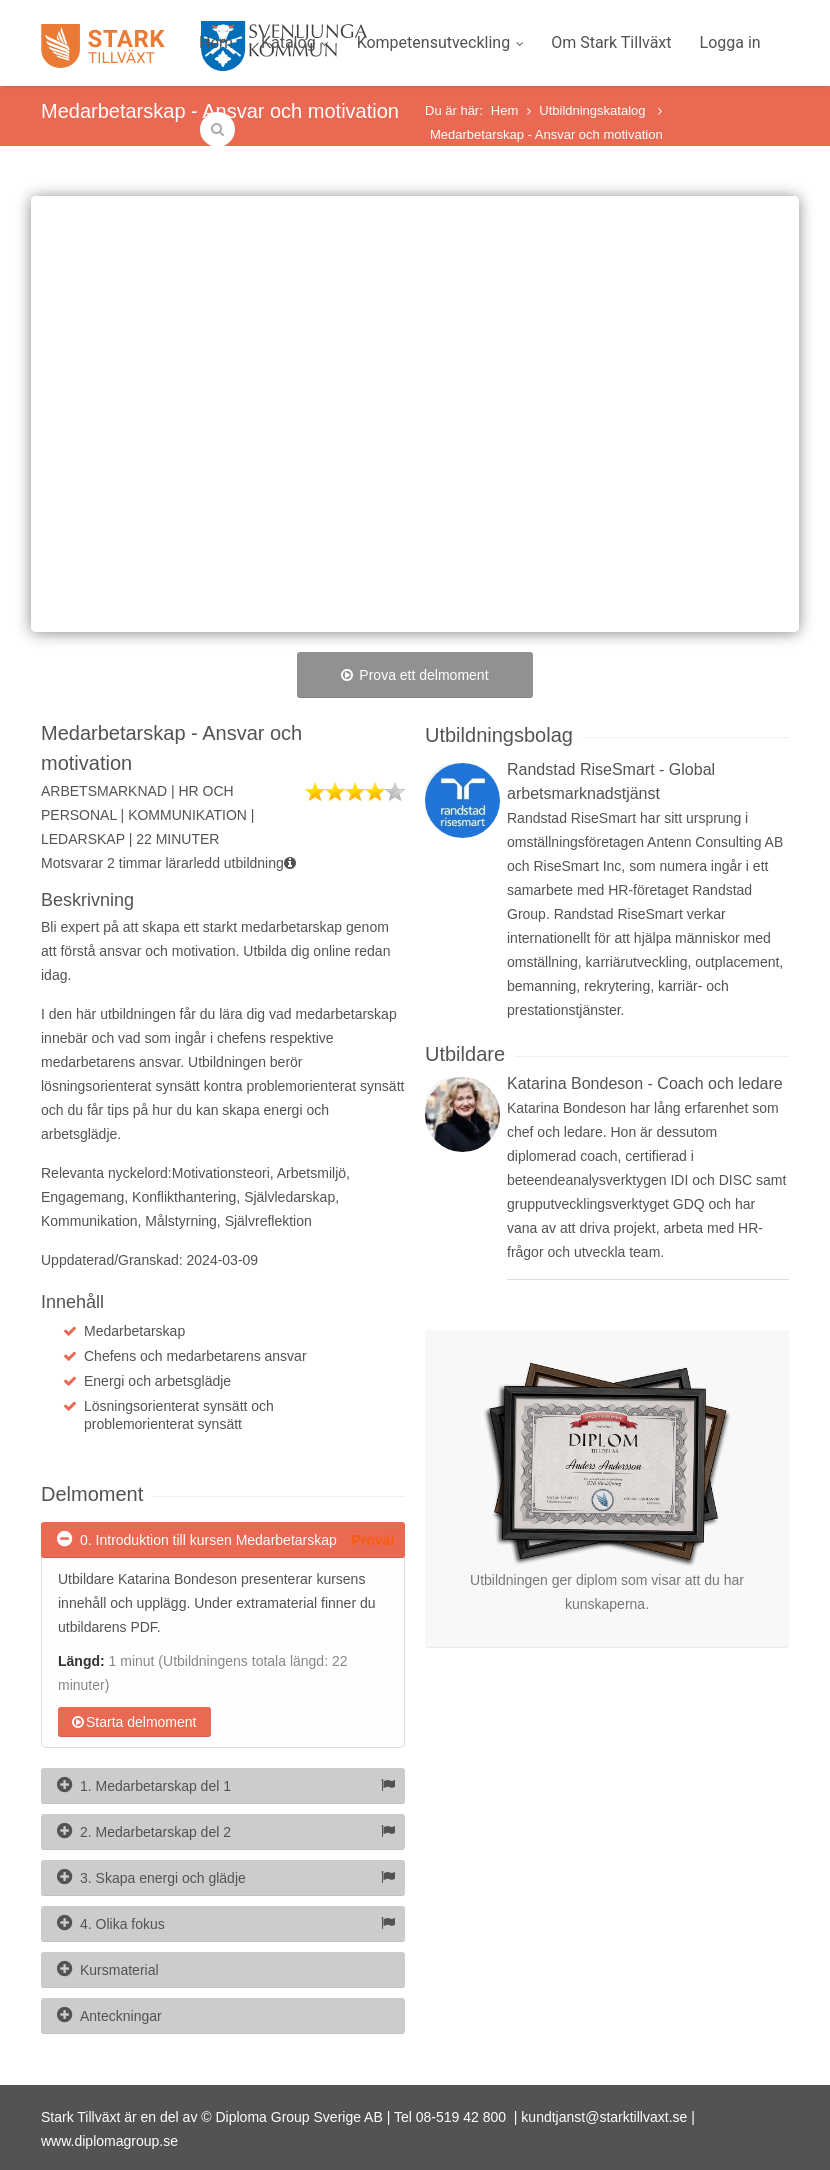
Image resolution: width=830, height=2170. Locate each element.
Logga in (730, 42)
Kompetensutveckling (440, 42)
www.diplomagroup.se (109, 2141)
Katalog (295, 42)
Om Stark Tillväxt (611, 42)
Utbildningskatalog (594, 110)
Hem (216, 42)
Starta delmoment (134, 1722)
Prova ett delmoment (414, 675)
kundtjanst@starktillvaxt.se (604, 2117)
